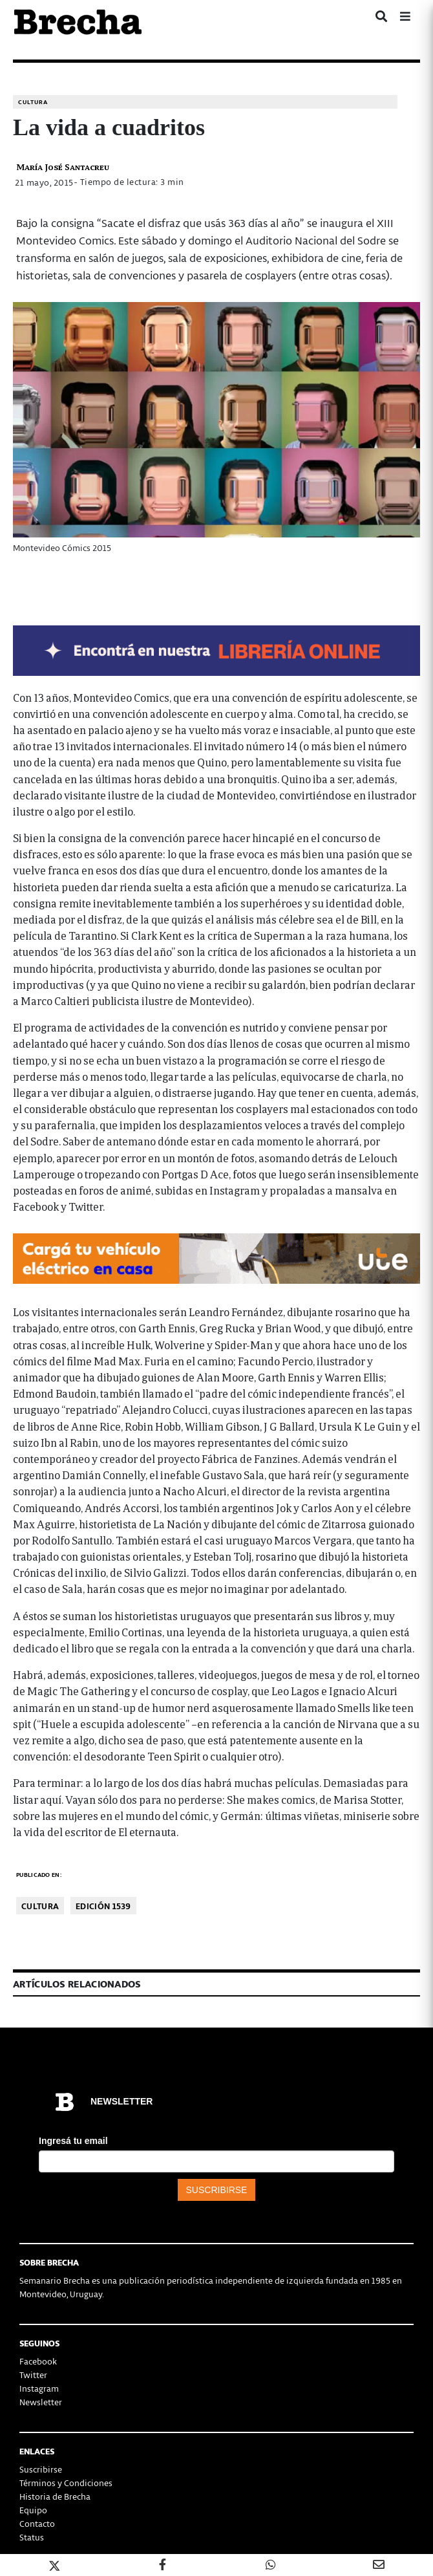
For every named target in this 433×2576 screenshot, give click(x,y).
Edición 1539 (103, 1906)
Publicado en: (38, 1874)
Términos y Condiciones (65, 2482)
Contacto (37, 2523)
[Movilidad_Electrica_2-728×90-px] (216, 1257)
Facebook (38, 2361)
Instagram (39, 2388)
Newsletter (40, 2402)
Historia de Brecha (54, 2496)
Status (31, 2537)
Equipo (33, 2510)
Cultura (33, 102)
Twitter (33, 2374)
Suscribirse (40, 2469)
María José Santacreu (62, 166)
